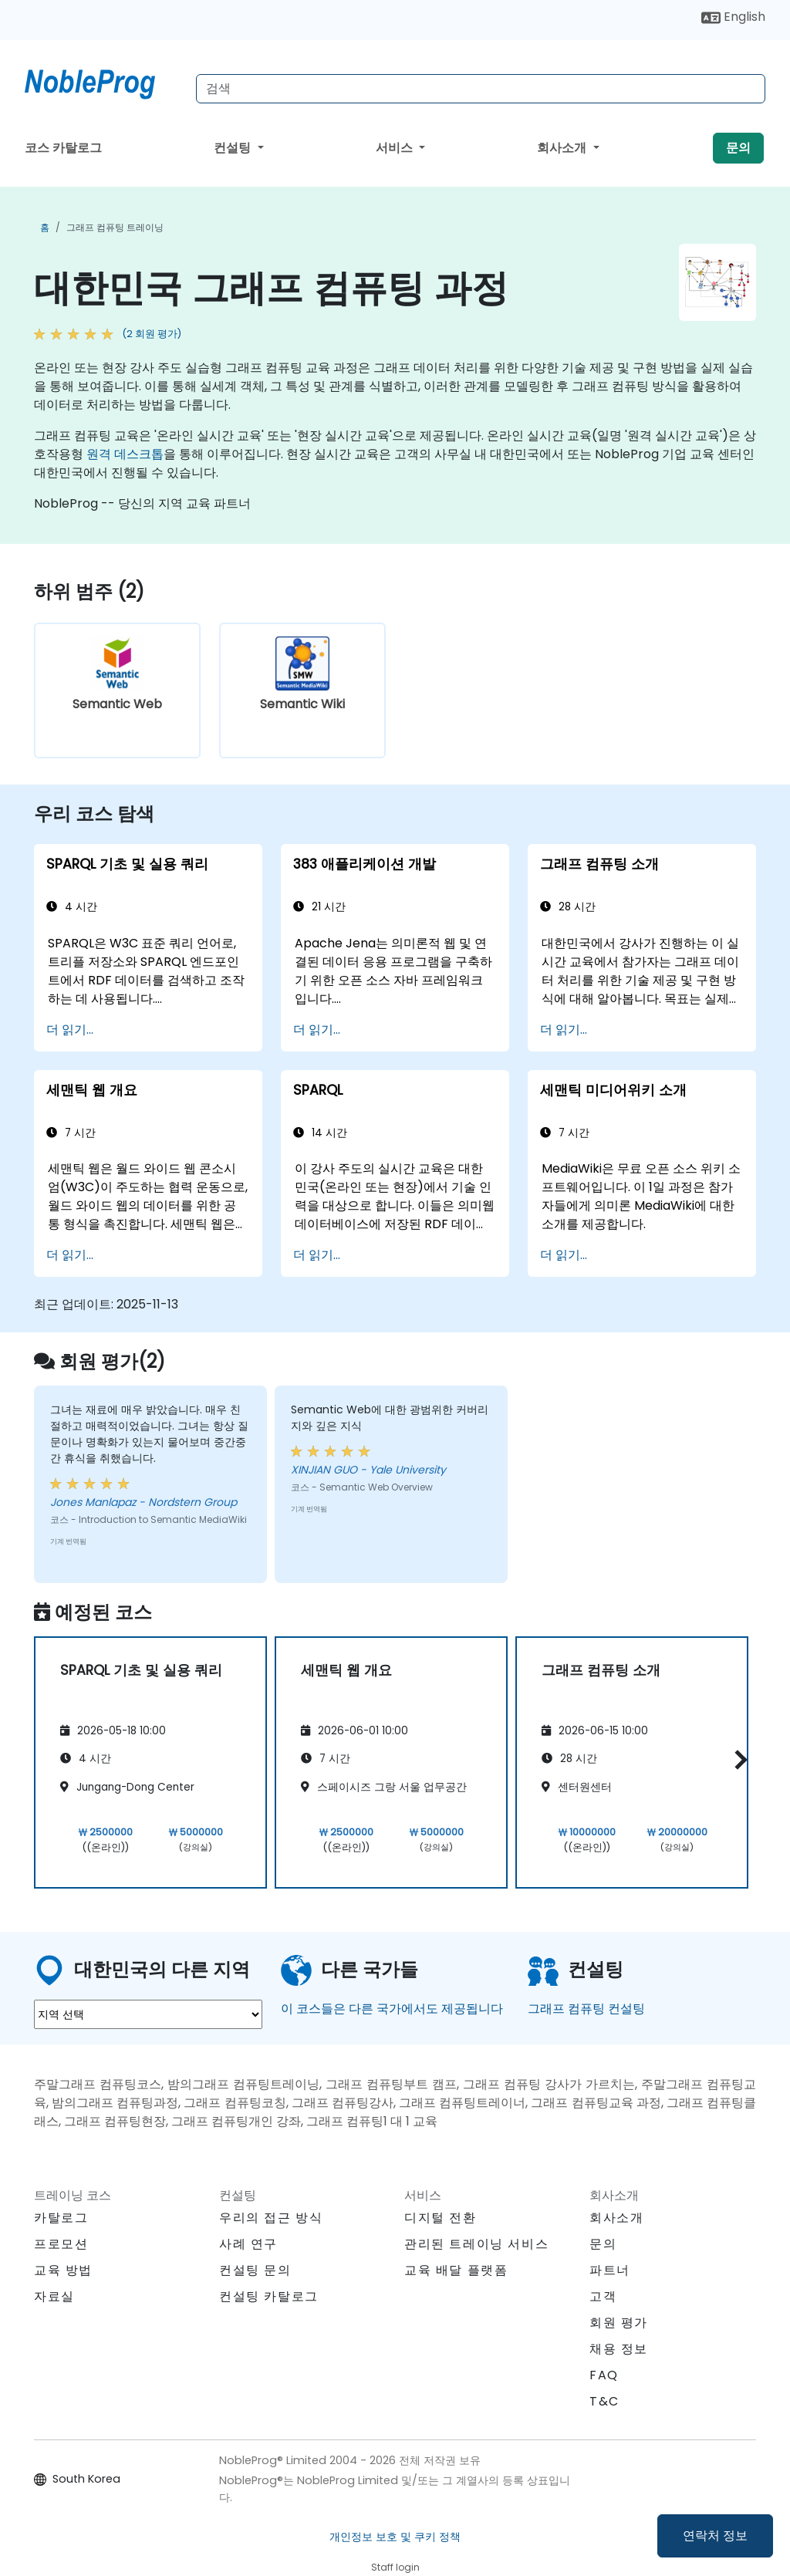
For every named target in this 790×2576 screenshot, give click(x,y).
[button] (737, 1759)
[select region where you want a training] (148, 2014)
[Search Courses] (480, 88)
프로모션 (61, 2244)
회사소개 (563, 148)
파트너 (609, 2270)
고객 (602, 2296)
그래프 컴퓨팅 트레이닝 (115, 227)
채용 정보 (618, 2349)
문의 (738, 148)
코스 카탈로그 (63, 148)
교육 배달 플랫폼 (456, 2270)
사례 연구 (248, 2244)
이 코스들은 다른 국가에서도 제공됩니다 (392, 2008)
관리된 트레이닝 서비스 (476, 2244)
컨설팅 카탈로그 (269, 2296)
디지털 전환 (440, 2218)
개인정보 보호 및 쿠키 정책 (395, 2536)
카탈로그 (61, 2218)
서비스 (396, 148)
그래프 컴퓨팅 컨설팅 (586, 2008)
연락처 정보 (715, 2535)
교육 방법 (63, 2270)
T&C (604, 2401)
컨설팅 (234, 148)
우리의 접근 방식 (270, 2218)
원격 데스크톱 (125, 454)
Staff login (395, 2567)
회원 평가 (618, 2322)
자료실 (54, 2296)
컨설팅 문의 (255, 2270)
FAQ (604, 2375)
